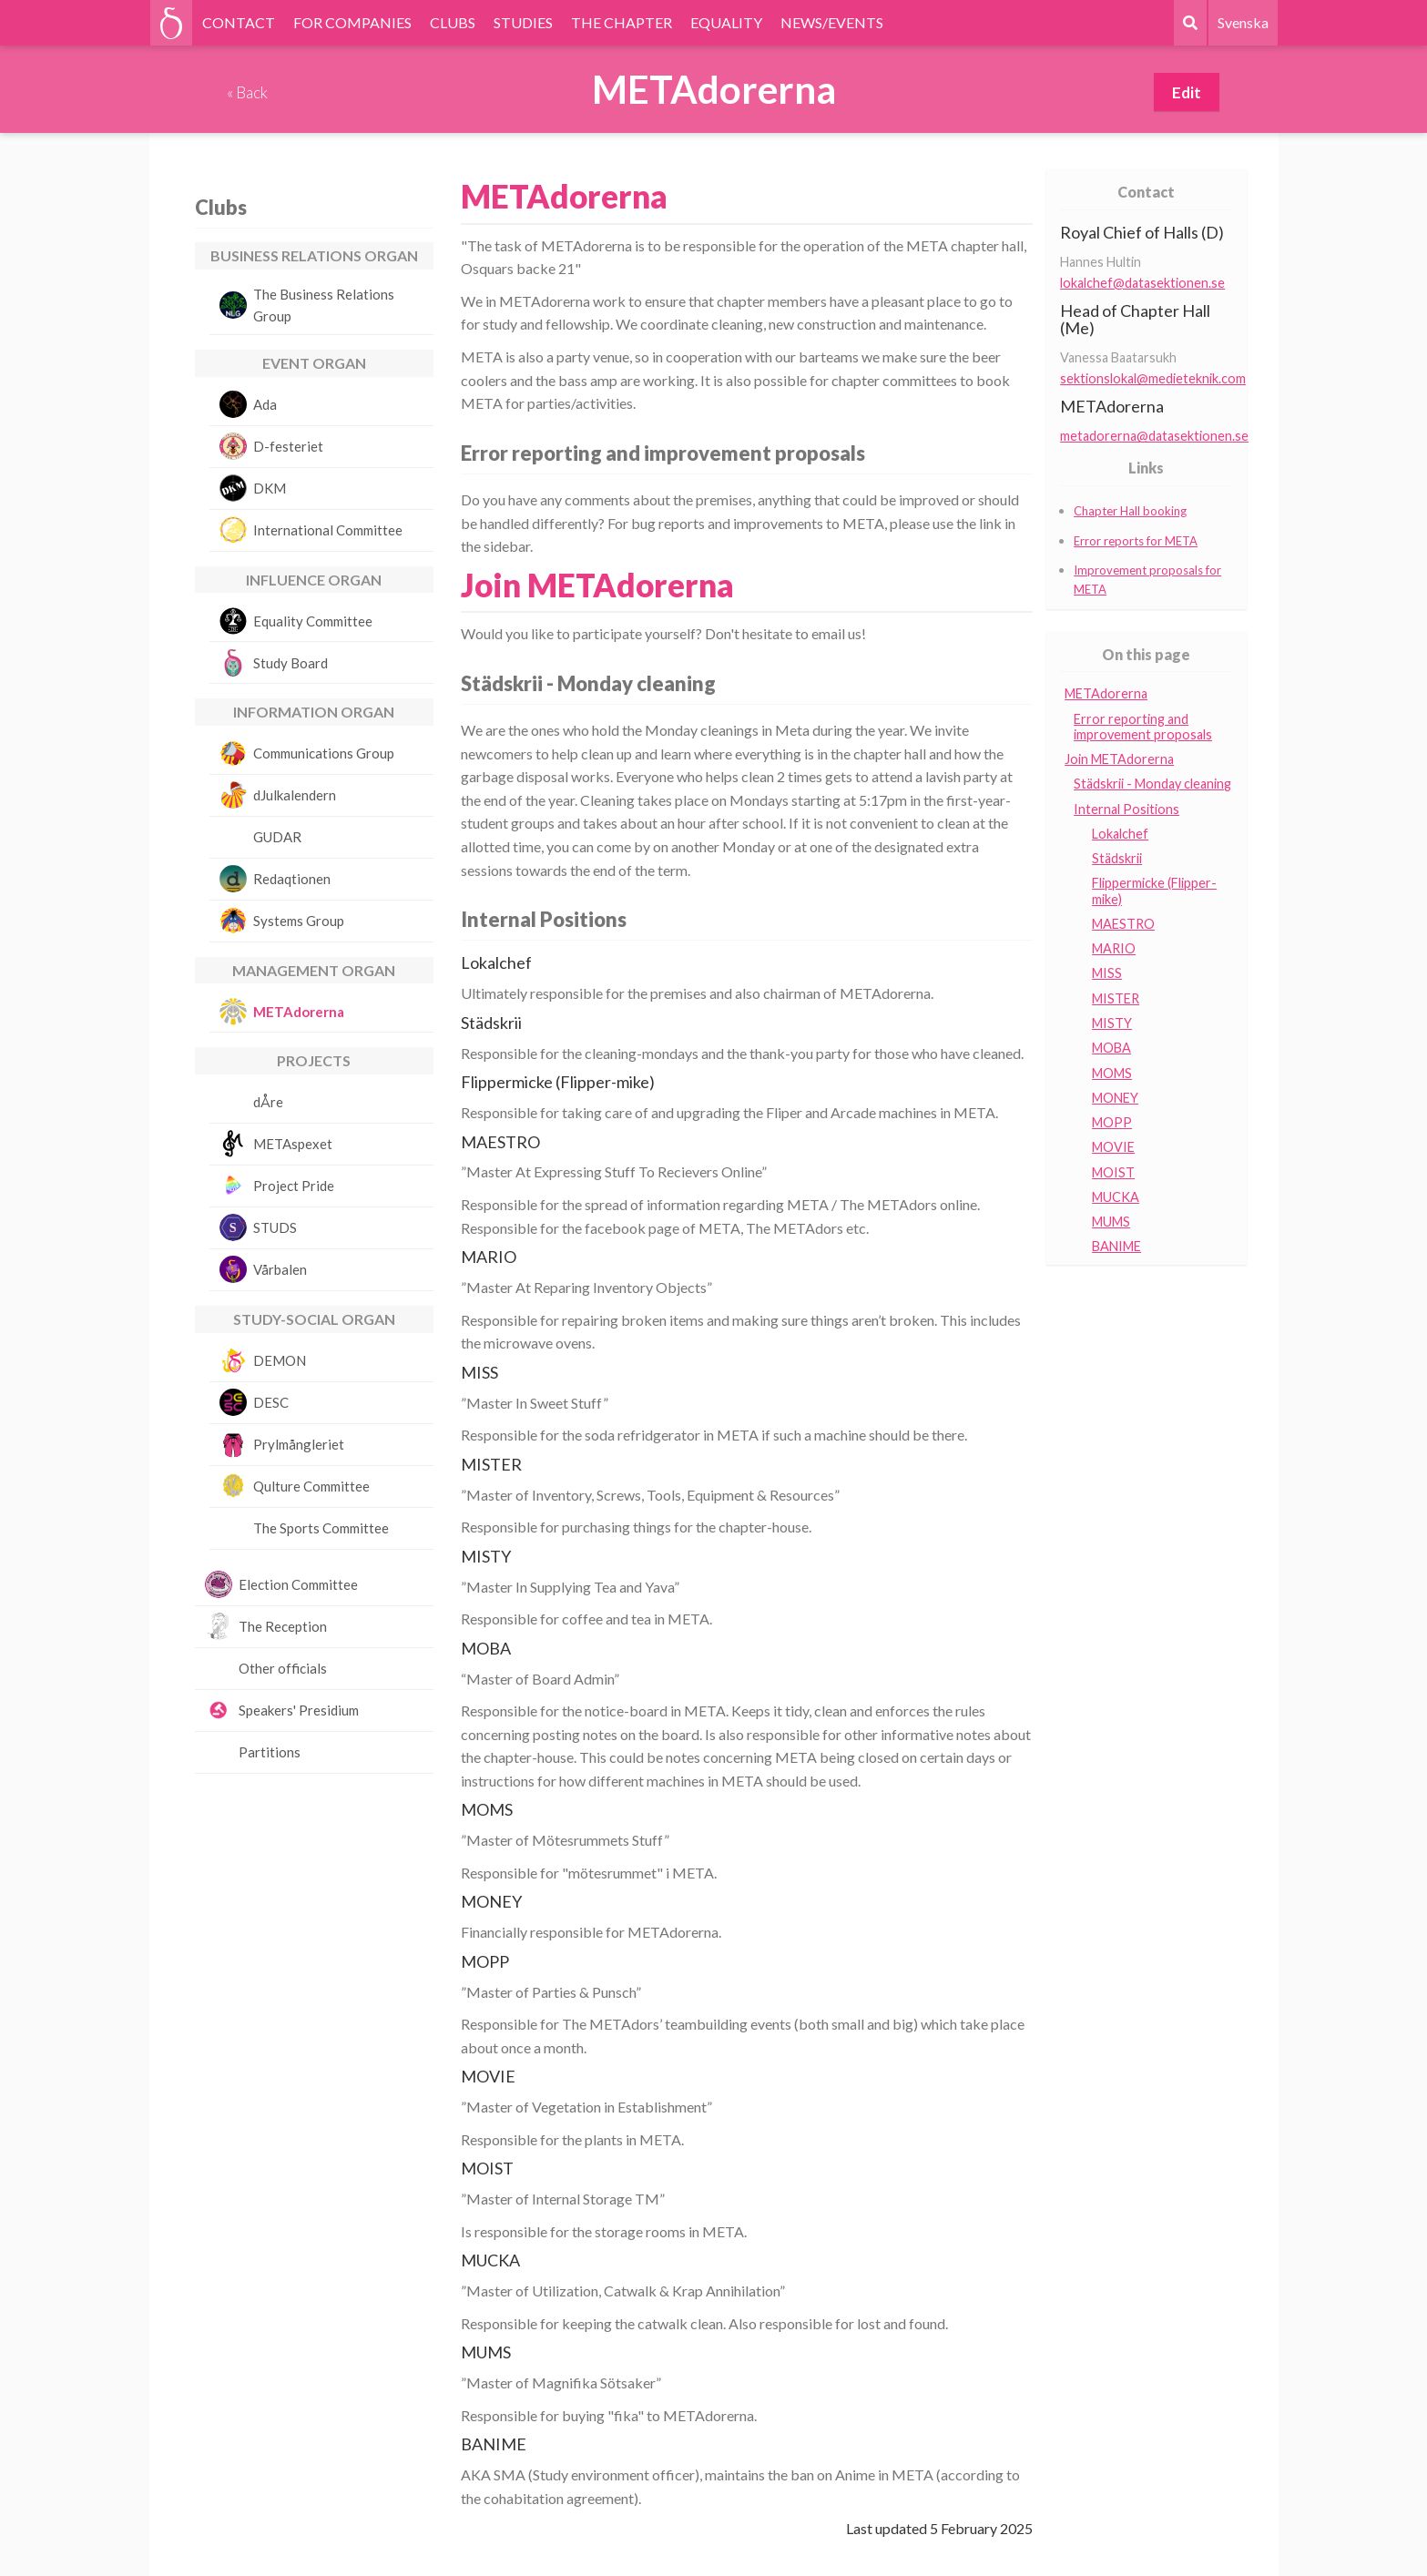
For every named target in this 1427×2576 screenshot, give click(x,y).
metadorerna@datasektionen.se (1154, 435)
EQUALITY (726, 22)
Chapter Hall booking (1130, 511)
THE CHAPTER (621, 22)
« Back (247, 92)
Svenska (1243, 22)
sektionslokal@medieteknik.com (1153, 378)
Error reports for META (1136, 541)
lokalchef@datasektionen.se (1142, 282)
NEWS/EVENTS (831, 22)
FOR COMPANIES (352, 22)
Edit (1186, 92)
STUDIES (523, 22)
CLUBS (452, 22)
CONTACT (238, 22)
